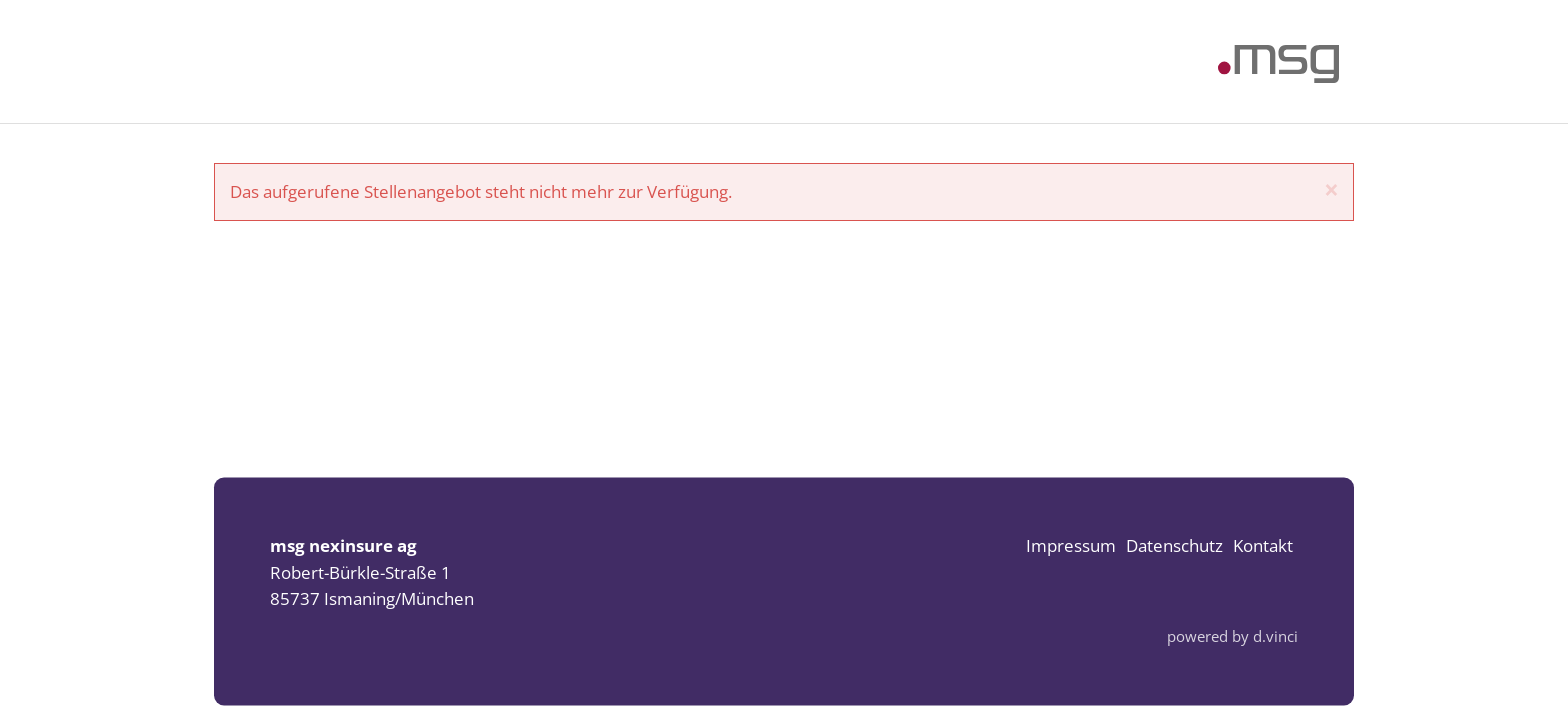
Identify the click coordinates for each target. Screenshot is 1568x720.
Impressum (1071, 546)
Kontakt (1263, 546)
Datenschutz (1174, 546)
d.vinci (1275, 637)
